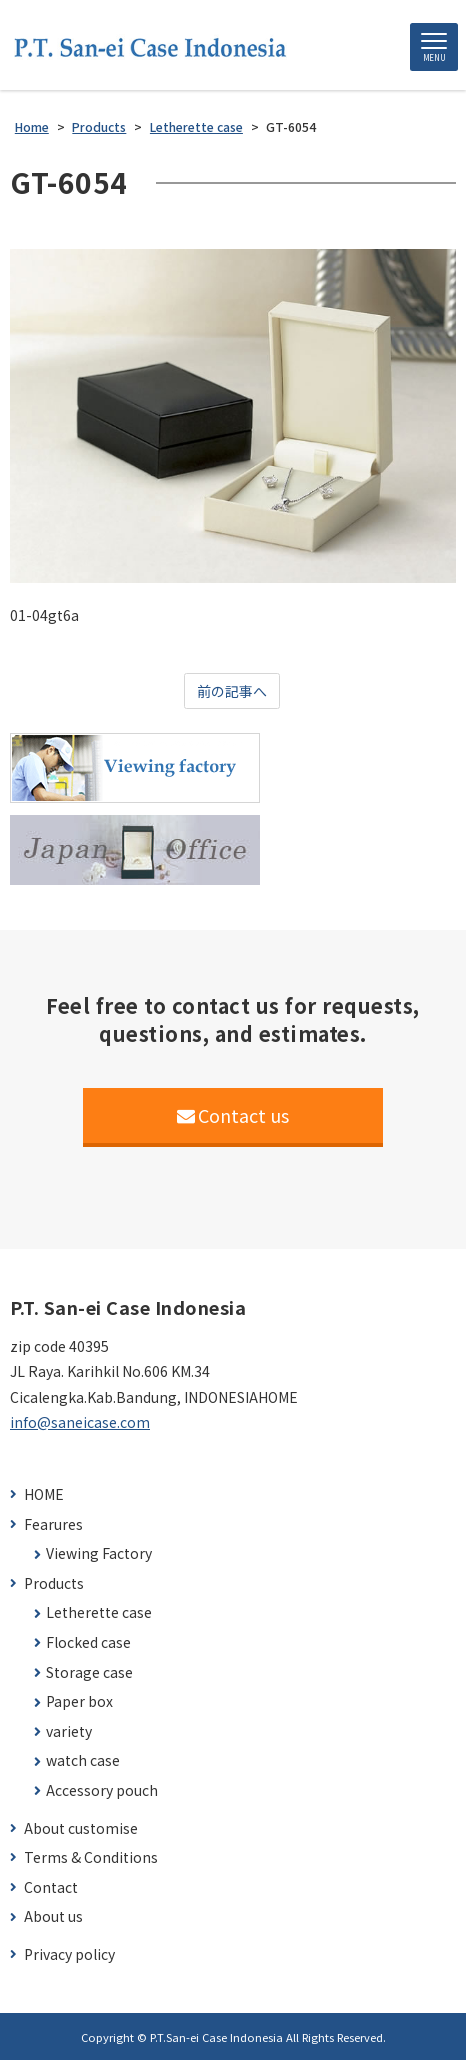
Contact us (233, 1115)
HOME (44, 1494)
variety (69, 1731)
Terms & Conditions (91, 1857)
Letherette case (99, 1612)
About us (53, 1916)
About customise (81, 1828)
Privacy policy (69, 1954)
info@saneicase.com (80, 1422)
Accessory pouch (102, 1790)
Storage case (89, 1672)
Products (54, 1583)
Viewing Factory (99, 1553)
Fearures (53, 1524)
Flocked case (88, 1642)
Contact (51, 1887)
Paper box (79, 1701)
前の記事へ (232, 691)
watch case (83, 1760)
